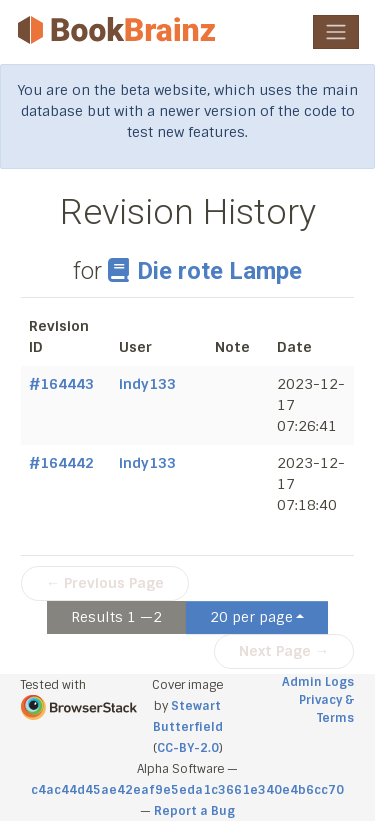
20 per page (251, 617)
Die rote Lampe (204, 271)
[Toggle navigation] (336, 32)
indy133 (147, 384)
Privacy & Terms (326, 709)
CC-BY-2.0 (188, 748)
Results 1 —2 (116, 617)
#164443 (61, 384)
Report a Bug (194, 811)
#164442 (61, 463)
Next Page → (284, 651)
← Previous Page (105, 583)
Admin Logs (318, 682)
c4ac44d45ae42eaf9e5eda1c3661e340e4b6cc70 (187, 790)
